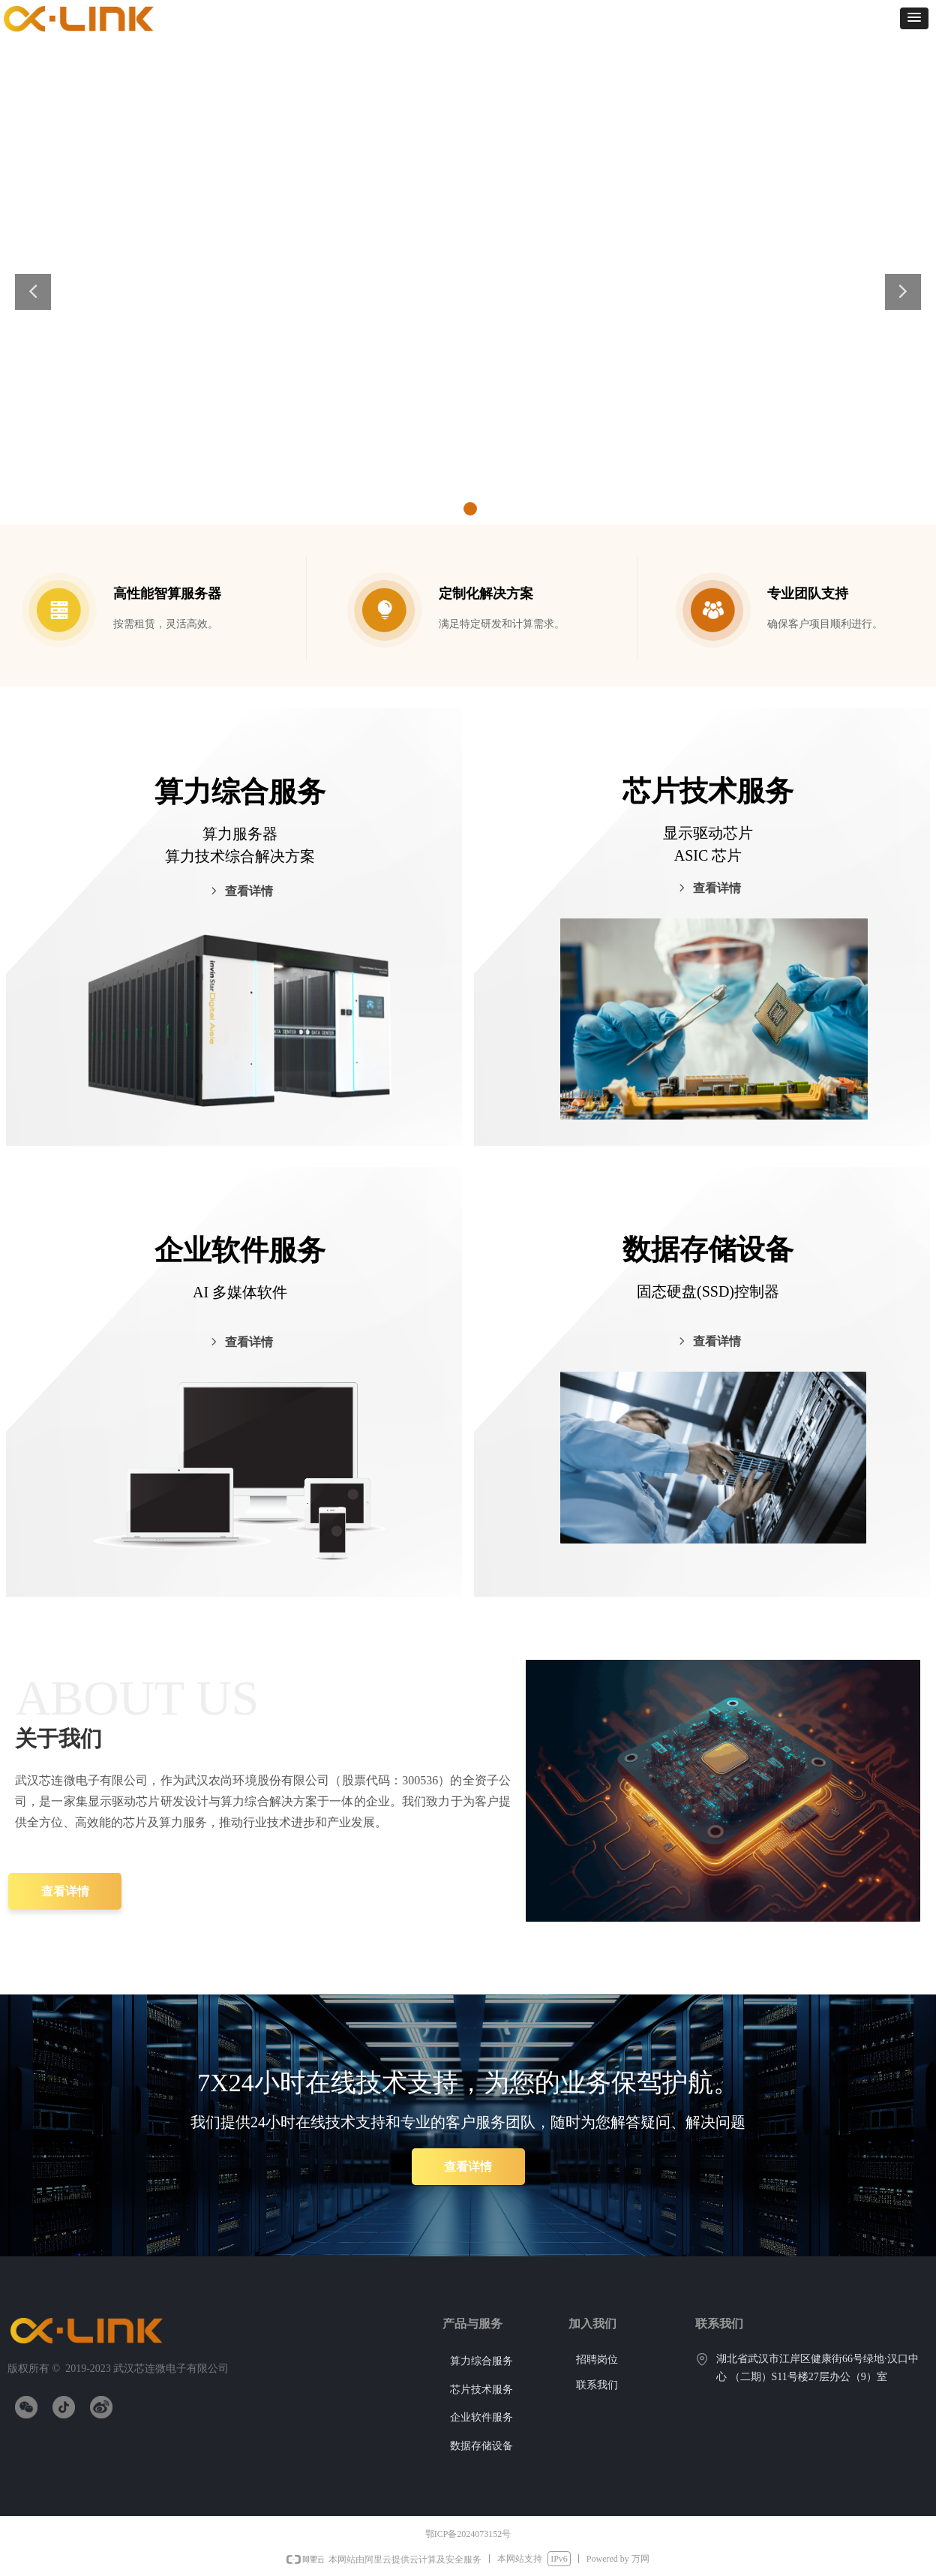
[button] (914, 18)
